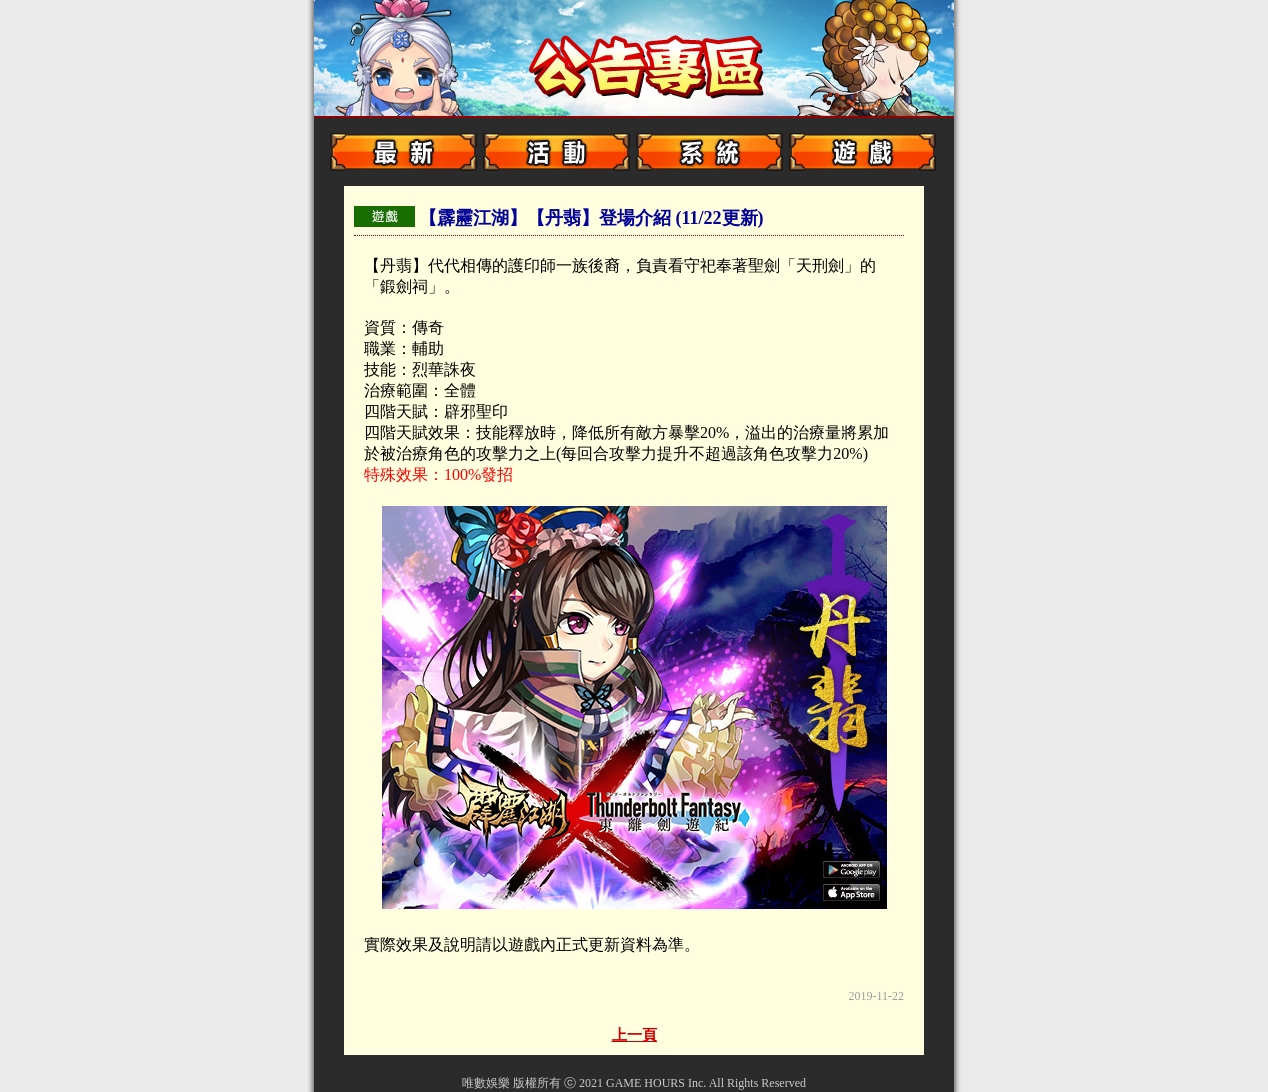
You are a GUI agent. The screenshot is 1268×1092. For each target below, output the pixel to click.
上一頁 (634, 1035)
